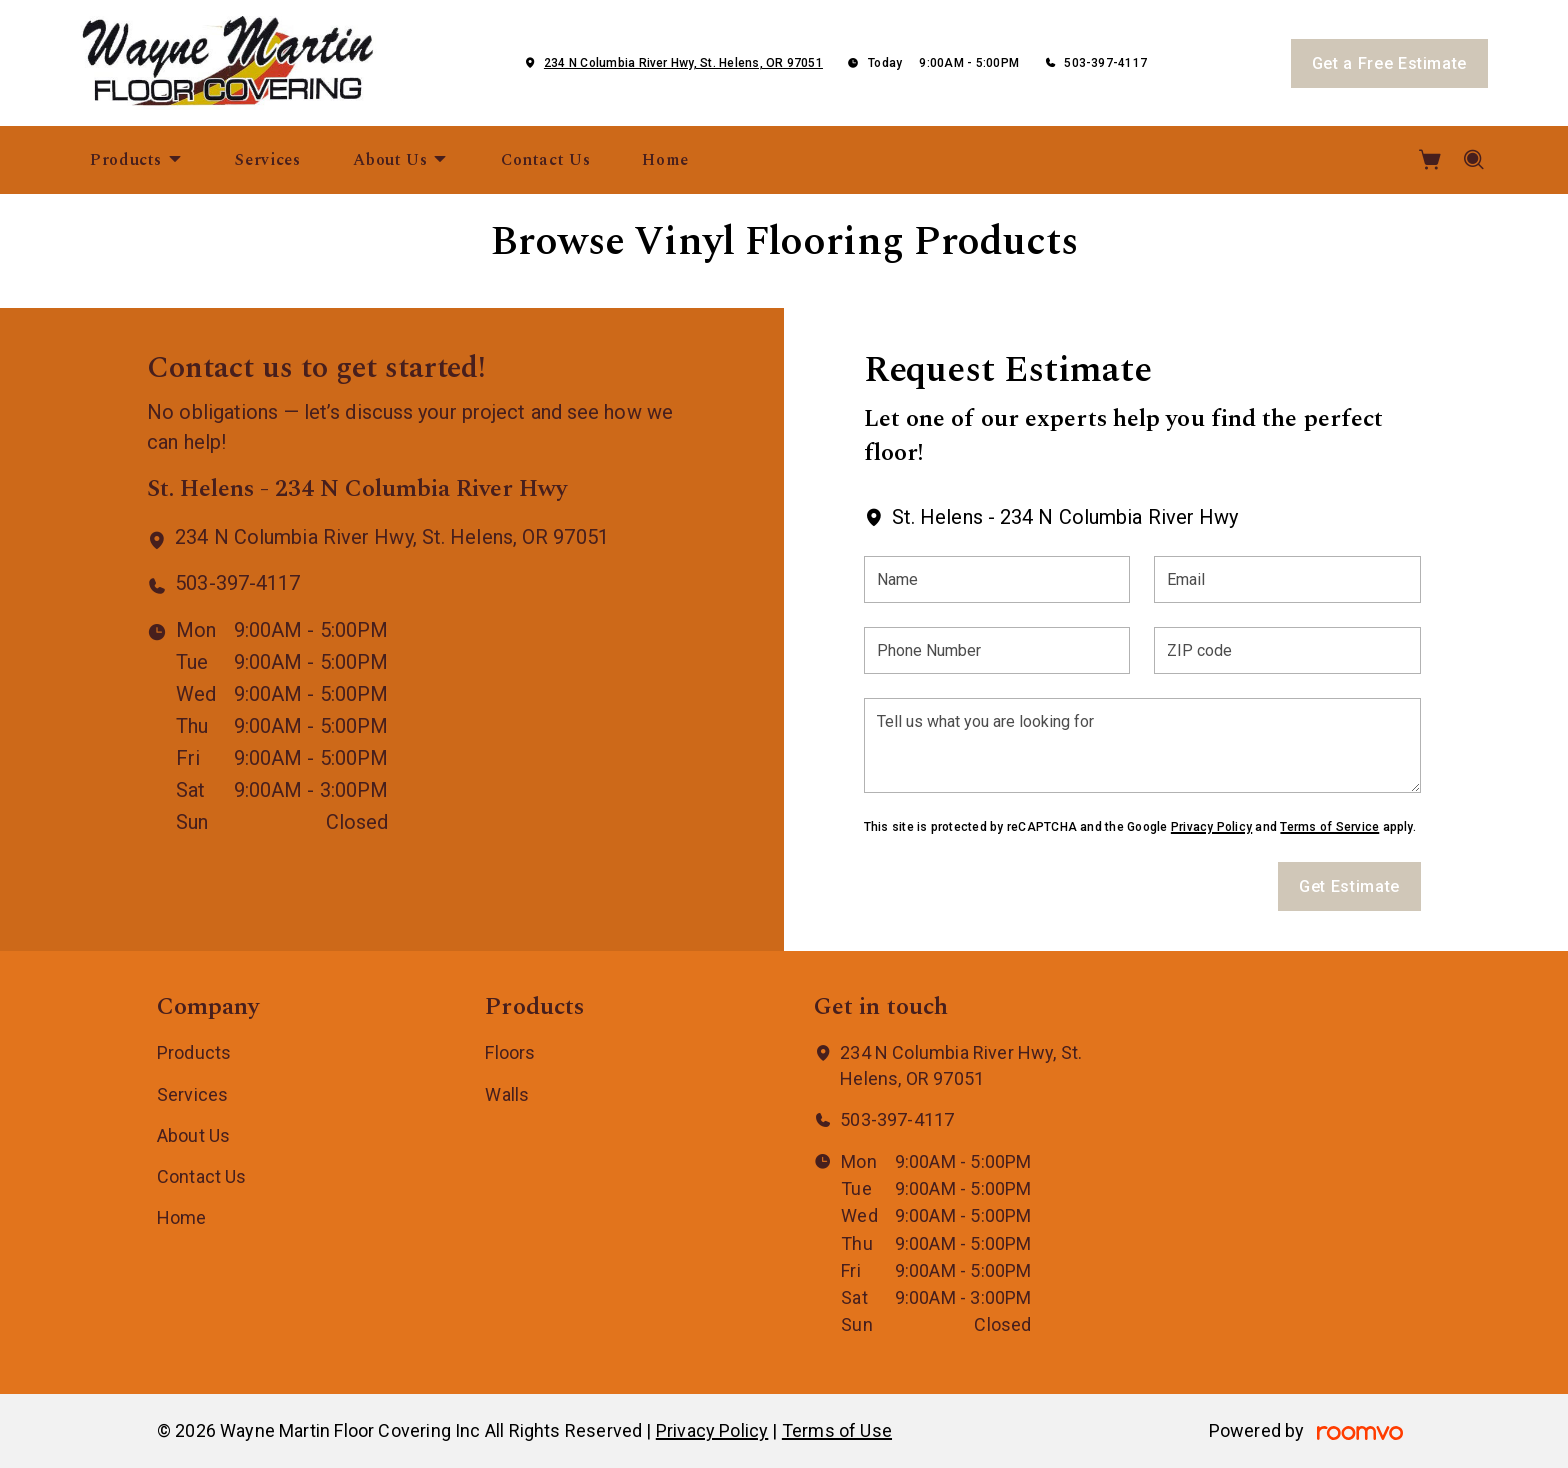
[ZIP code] (1287, 650)
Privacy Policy (1211, 827)
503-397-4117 (1105, 63)
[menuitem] (136, 160)
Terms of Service (1329, 827)
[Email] (1287, 579)
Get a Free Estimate (1389, 63)
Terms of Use (837, 1430)
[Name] (997, 579)
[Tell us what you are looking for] (1142, 745)
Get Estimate (1349, 886)
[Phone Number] (997, 650)
